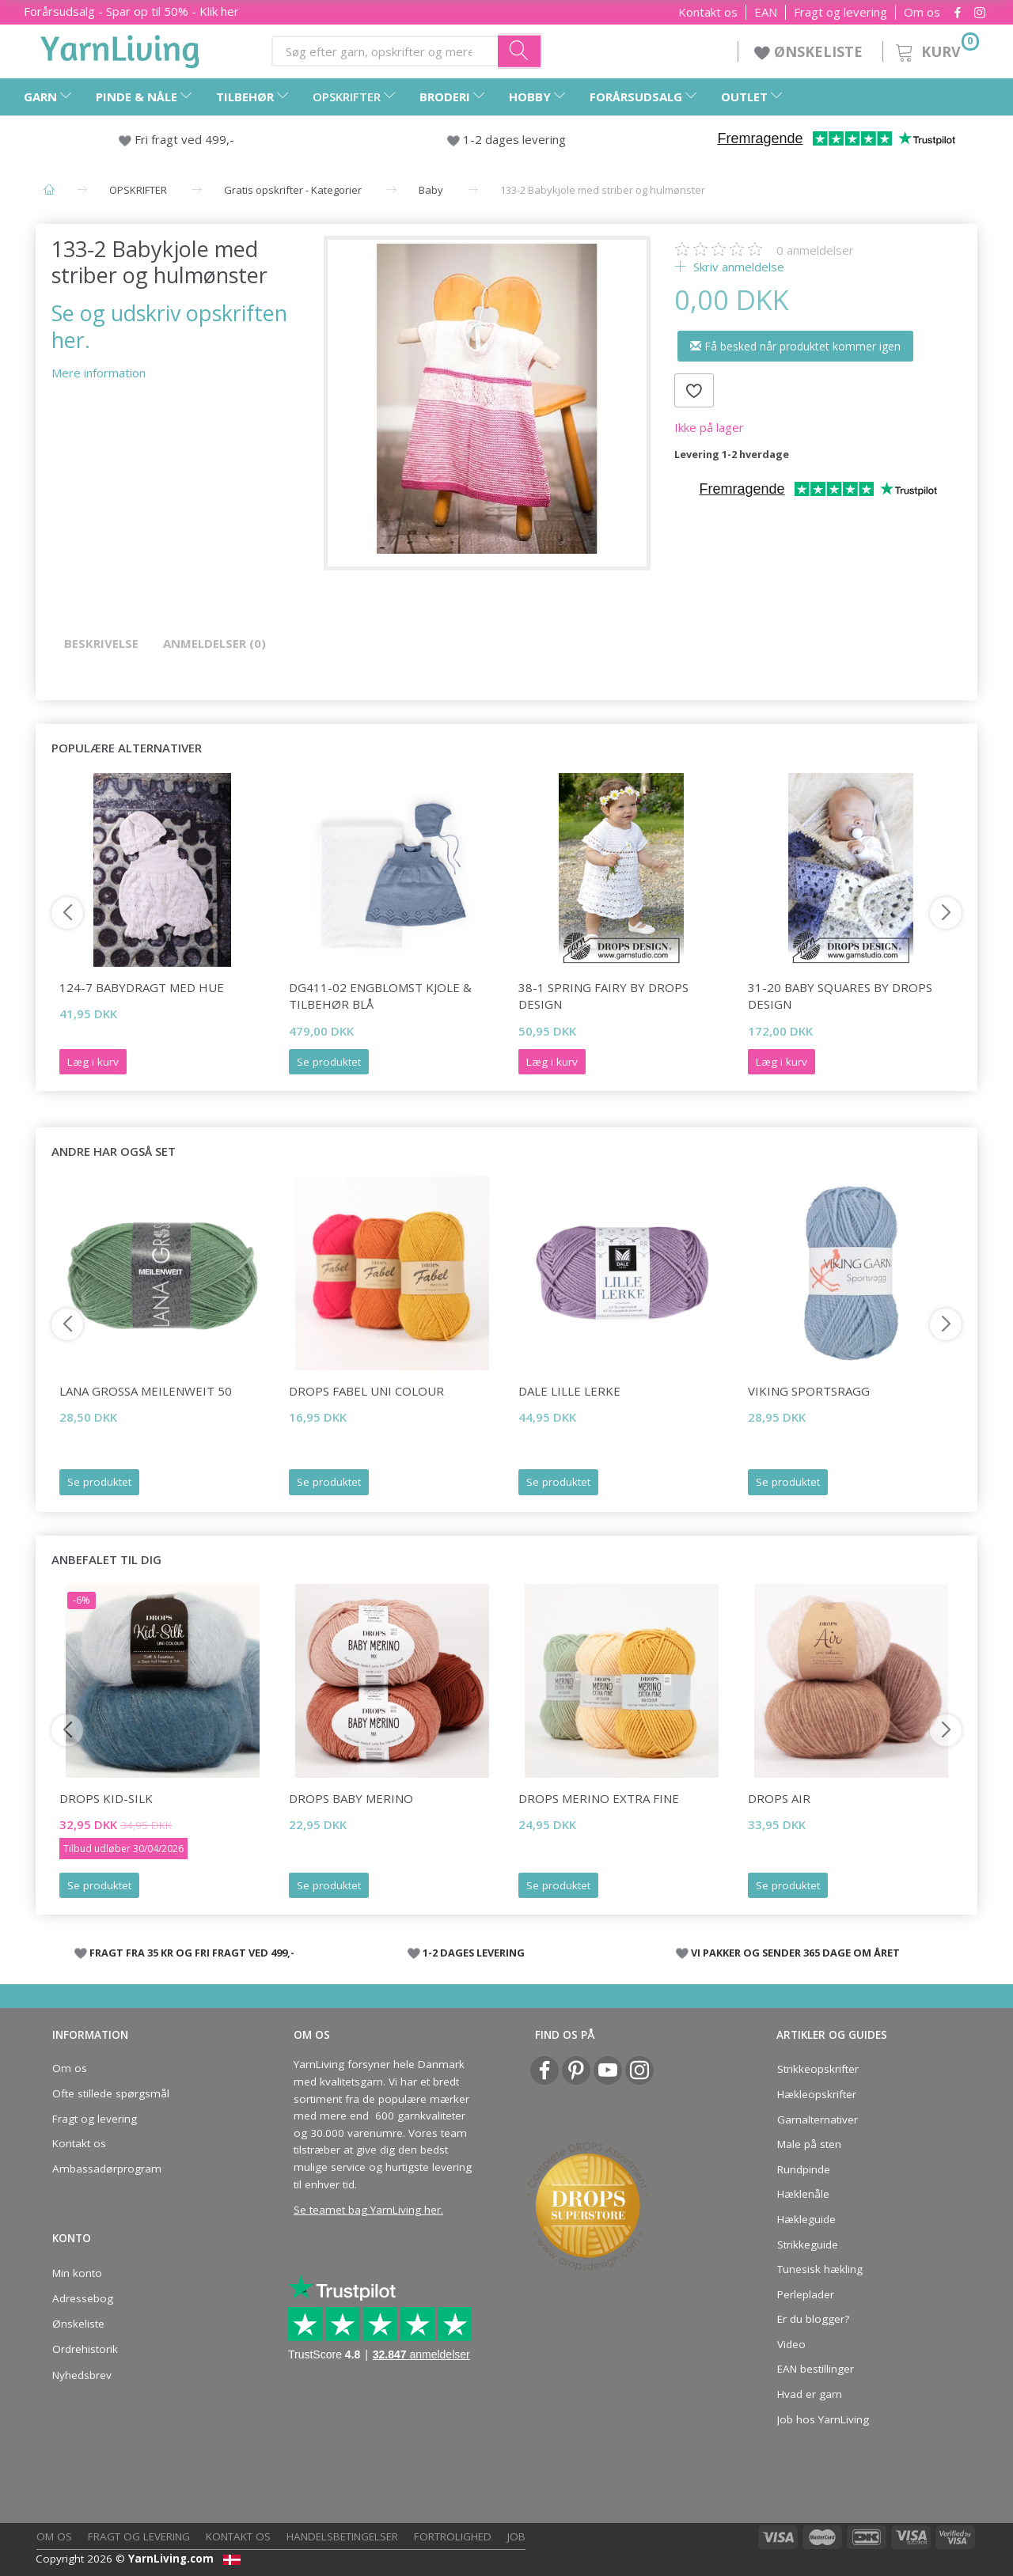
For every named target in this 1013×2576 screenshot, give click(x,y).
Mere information (98, 373)
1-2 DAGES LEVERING (474, 1952)
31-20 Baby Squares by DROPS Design (840, 995)
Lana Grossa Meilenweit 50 (145, 1391)
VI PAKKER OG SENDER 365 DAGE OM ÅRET (795, 1952)
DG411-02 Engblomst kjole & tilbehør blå (380, 995)
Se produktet (329, 1062)
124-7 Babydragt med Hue (141, 987)
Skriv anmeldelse (737, 267)
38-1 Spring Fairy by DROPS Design (603, 995)
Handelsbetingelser (342, 2536)
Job (516, 2536)
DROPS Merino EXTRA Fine (598, 1798)
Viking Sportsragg (809, 1391)
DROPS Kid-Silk (106, 1798)
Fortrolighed (452, 2536)
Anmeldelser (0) (214, 643)
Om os (922, 12)
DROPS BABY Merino (351, 1798)
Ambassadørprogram (106, 2168)
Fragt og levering (840, 12)
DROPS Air (779, 1798)
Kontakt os (708, 12)
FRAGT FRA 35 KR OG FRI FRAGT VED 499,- (191, 1952)
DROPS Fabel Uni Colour (366, 1391)
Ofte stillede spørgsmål (110, 2093)
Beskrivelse (101, 643)
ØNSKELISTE (810, 51)
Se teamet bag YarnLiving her (367, 2210)
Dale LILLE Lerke (569, 1391)
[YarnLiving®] (120, 48)
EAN (765, 12)
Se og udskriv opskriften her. (169, 326)
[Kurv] (935, 49)
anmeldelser (815, 250)
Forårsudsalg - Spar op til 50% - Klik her (131, 11)
